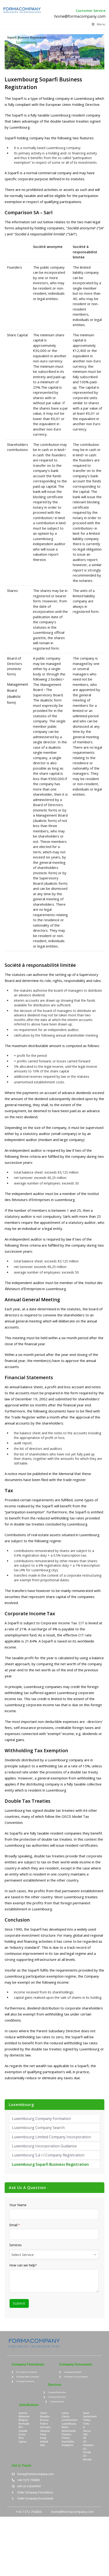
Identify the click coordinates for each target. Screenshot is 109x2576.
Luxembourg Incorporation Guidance (44, 2146)
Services (15, 2245)
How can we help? (22, 2265)
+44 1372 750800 (29, 2511)
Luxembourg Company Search (38, 2127)
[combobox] (54, 2254)
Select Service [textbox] (22, 2254)
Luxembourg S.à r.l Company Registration (48, 2155)
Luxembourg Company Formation (41, 2118)
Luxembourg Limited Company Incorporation (51, 2136)
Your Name (17, 2205)
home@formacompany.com (72, 2511)
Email (14, 2225)
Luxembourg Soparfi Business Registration (50, 2164)
